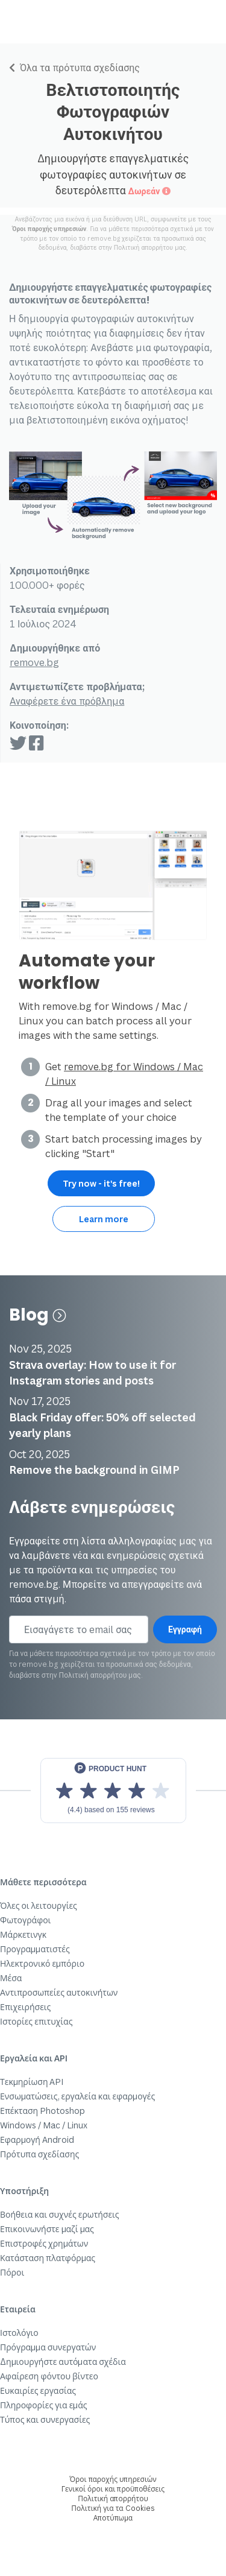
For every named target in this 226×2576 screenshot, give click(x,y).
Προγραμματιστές (35, 1949)
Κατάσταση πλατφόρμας (47, 2258)
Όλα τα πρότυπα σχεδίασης (74, 67)
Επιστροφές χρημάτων (44, 2243)
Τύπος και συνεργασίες (45, 2419)
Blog (37, 1315)
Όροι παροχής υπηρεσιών (49, 228)
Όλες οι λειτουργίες (38, 1905)
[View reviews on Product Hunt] (113, 1790)
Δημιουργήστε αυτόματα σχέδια (63, 2361)
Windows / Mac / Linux (43, 2125)
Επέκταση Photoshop (42, 2110)
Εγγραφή (185, 1629)
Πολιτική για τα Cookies (112, 2508)
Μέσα (11, 1978)
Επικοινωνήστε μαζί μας (47, 2229)
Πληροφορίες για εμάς (43, 2405)
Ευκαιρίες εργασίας (38, 2390)
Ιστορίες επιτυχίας (36, 2021)
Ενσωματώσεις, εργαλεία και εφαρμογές (77, 2096)
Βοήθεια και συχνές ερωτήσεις (59, 2214)
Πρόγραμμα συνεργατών (48, 2347)
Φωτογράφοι (25, 1920)
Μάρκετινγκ (23, 1934)
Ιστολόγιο (19, 2332)
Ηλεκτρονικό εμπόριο (42, 1963)
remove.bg (34, 662)
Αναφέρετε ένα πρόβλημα (67, 701)
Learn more (103, 1219)
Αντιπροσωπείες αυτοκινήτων (59, 1992)
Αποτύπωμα (113, 2518)
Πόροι (12, 2272)
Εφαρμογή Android (37, 2139)
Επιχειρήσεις (25, 2007)
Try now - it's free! (101, 1183)
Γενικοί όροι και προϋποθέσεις (113, 2489)
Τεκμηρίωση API (32, 2081)
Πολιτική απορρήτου (143, 247)
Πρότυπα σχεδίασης (39, 2154)
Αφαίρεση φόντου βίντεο (49, 2376)
